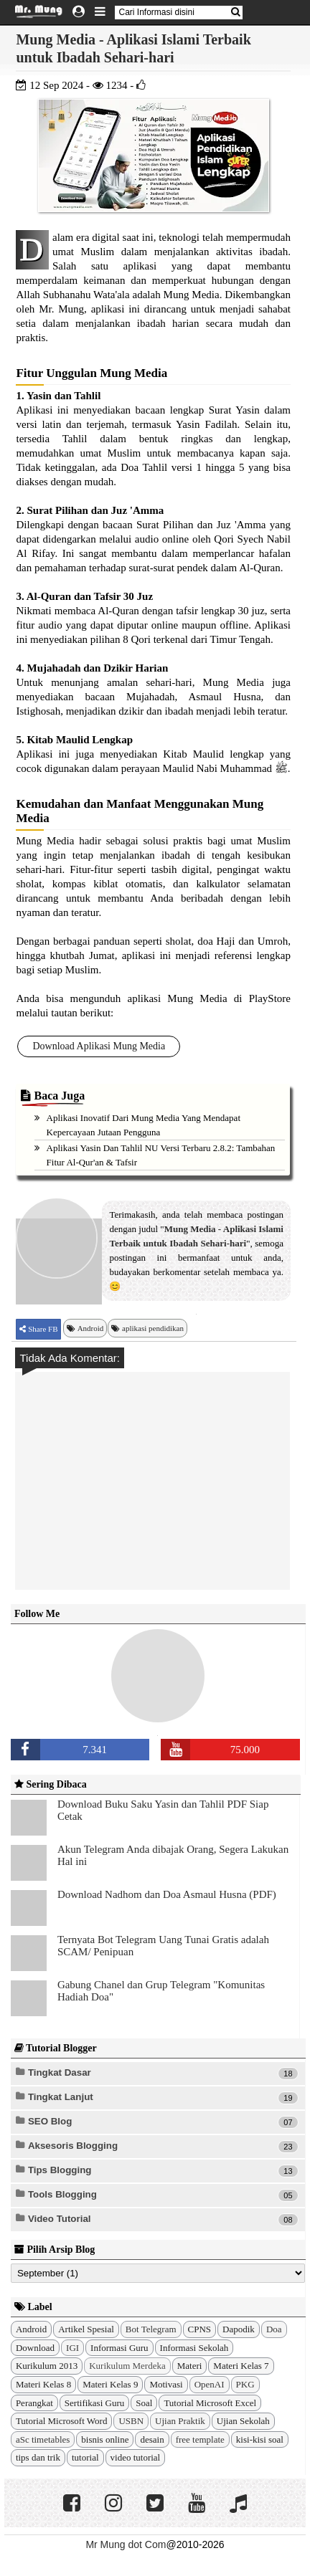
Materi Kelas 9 (110, 2384)
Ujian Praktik (180, 2420)
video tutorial (136, 2457)
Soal (144, 2403)
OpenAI (209, 2384)
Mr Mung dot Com (125, 2544)
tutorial (85, 2457)
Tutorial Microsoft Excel (210, 2403)
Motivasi (165, 2384)
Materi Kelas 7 (240, 2365)
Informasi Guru (119, 2347)
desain (152, 2439)
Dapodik (238, 2329)
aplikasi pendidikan (153, 1328)
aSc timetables (43, 2439)
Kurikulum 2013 (47, 2365)
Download (35, 2347)
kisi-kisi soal (259, 2439)
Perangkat (34, 2403)
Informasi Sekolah (194, 2347)
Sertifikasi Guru (94, 2403)
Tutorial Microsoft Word (62, 2420)
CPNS (200, 2329)
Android (91, 1328)
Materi (189, 2365)
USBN (131, 2420)
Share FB (41, 1329)
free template (200, 2439)
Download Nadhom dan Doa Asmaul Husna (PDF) (166, 1894)
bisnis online (104, 2439)
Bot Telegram (151, 2329)
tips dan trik (38, 2457)
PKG (245, 2384)
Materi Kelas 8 (43, 2384)
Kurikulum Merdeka (127, 2365)
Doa (274, 2329)
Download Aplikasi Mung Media (98, 1046)
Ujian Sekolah (243, 2420)
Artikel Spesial (86, 2329)
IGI (72, 2347)
